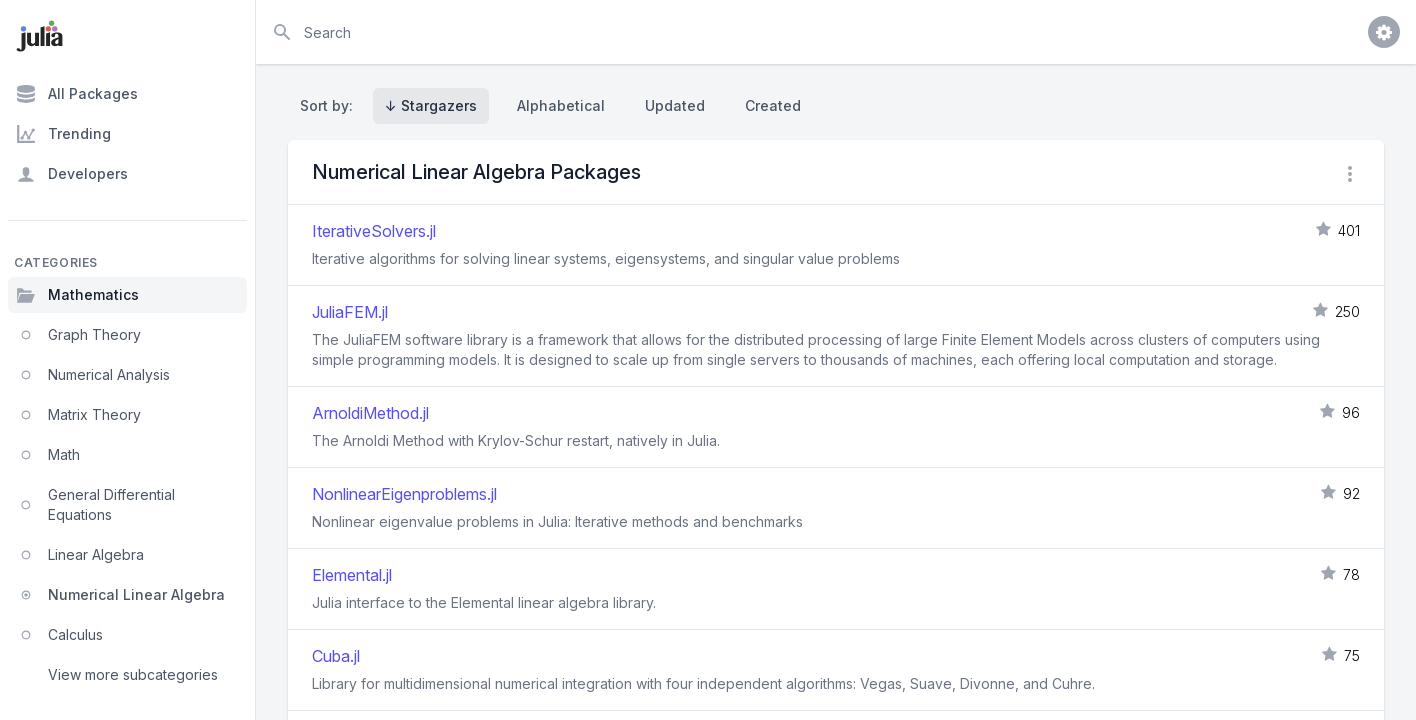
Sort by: (330, 105)
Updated (675, 105)
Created (773, 105)
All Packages (77, 94)
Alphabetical (561, 105)
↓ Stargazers (431, 105)
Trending (63, 134)
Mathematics (77, 295)
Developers (72, 174)
